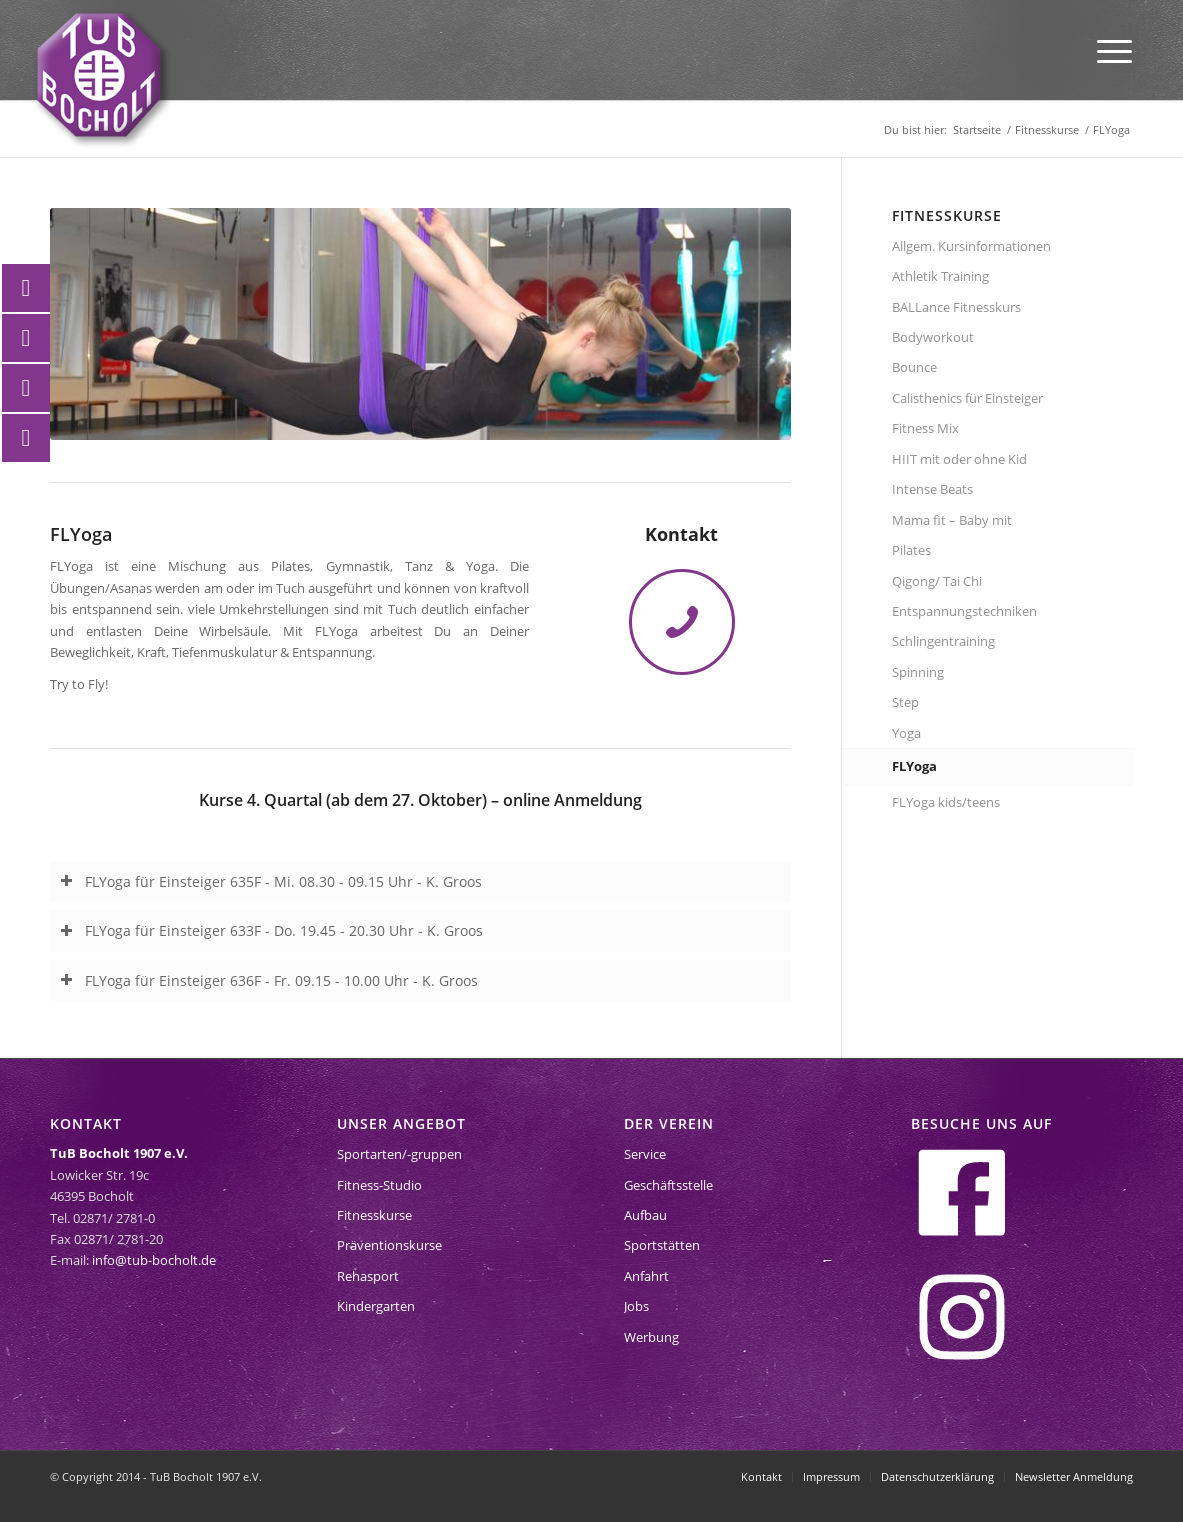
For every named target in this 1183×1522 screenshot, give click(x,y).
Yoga (906, 733)
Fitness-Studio (379, 1185)
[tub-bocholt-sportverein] (99, 75)
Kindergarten (376, 1306)
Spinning (918, 672)
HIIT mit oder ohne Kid (959, 459)
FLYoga (914, 766)
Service (645, 1154)
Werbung (651, 1337)
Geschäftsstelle (668, 1185)
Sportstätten (662, 1245)
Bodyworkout (933, 337)
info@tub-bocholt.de (154, 1260)
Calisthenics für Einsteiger (967, 398)
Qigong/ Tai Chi (937, 581)
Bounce (914, 367)
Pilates (911, 550)
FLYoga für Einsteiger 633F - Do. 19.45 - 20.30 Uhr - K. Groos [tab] (271, 930)
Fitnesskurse (374, 1215)
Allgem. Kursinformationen (971, 246)
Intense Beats (932, 489)
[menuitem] (1114, 50)
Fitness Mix (925, 428)
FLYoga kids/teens (946, 802)
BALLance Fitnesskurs (956, 307)
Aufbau (645, 1215)
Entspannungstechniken (964, 611)
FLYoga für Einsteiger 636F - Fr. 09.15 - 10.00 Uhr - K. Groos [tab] (269, 980)
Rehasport (368, 1276)
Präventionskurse (389, 1245)
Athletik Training (940, 276)
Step (905, 702)
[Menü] (1114, 50)
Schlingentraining (943, 641)
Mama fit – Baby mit (952, 520)
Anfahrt (646, 1276)
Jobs (636, 1306)
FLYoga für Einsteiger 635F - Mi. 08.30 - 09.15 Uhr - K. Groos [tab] (271, 881)
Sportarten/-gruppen (399, 1154)
